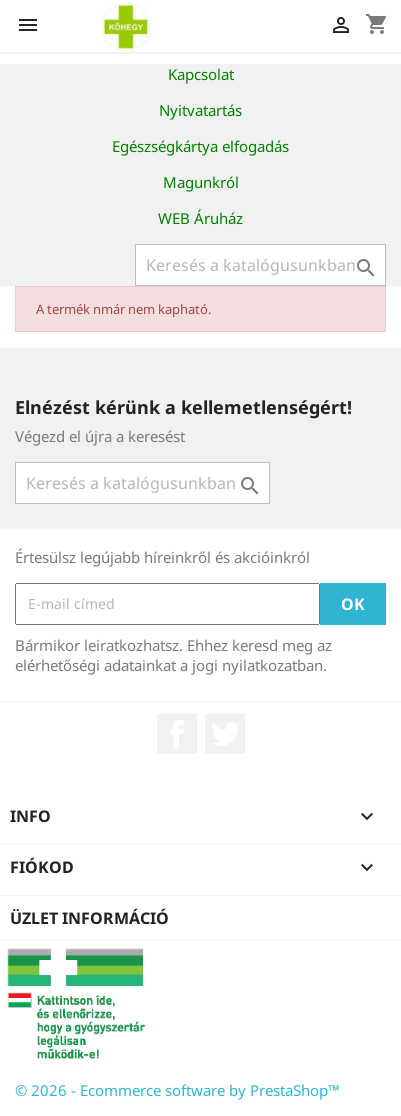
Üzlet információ (89, 918)
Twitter (225, 734)
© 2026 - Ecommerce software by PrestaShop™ (177, 1090)
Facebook (177, 734)
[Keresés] (260, 265)
